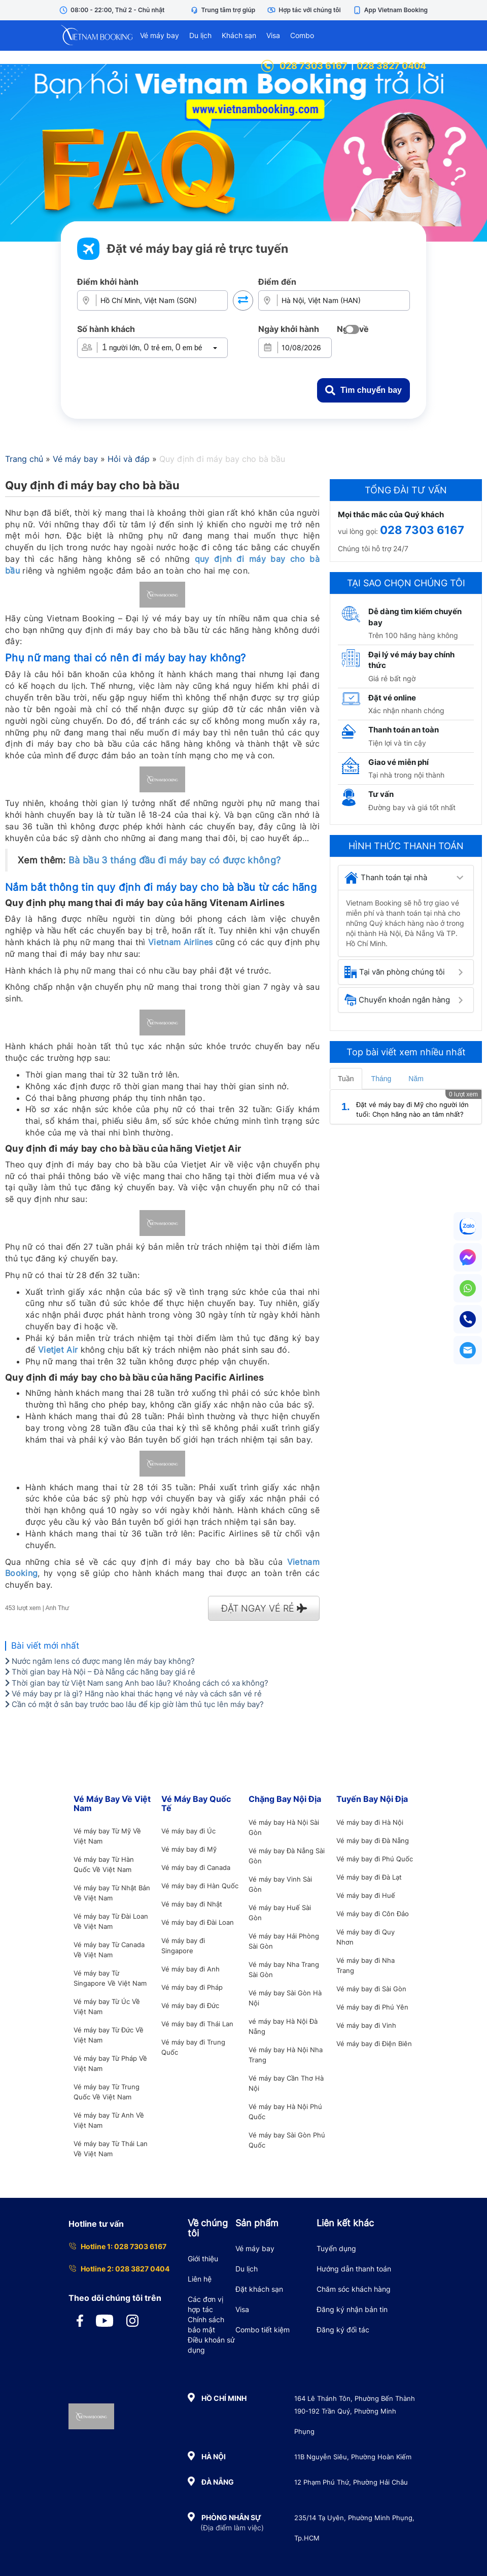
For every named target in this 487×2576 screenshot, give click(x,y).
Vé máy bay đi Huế (365, 1895)
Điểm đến (277, 282)
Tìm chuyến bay (363, 390)
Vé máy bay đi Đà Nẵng (372, 1840)
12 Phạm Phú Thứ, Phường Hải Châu (351, 2482)
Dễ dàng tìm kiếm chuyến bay (415, 617)
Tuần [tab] (346, 1079)
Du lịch (200, 35)
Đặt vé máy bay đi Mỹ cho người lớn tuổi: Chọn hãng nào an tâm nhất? (412, 1109)
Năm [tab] (416, 1079)
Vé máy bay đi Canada (195, 1867)
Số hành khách (106, 329)
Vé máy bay (159, 35)
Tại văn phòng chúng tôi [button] (394, 972)
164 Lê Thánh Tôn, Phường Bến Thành (354, 2398)
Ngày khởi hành (288, 329)
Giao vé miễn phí (398, 762)
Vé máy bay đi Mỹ (189, 1849)
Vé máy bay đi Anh (190, 1969)
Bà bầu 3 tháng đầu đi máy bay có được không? (174, 860)
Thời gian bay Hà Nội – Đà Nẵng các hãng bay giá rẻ (100, 1672)
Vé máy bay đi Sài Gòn (371, 1989)
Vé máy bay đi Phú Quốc (374, 1859)
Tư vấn (381, 794)
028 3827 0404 (391, 65)
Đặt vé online (392, 697)
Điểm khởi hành (107, 282)
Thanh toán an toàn (403, 729)
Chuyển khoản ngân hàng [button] (397, 1000)
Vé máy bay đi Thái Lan (197, 2024)
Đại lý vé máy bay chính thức (411, 660)
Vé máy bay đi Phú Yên (372, 2007)
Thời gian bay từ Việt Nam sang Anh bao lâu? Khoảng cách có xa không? (136, 1683)
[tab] (405, 877)
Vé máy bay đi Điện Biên (374, 2043)
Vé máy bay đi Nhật (191, 1904)
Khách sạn (239, 35)
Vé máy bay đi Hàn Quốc (199, 1886)
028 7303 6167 (304, 66)
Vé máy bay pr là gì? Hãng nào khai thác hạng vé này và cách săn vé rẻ (133, 1693)
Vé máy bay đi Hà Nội (369, 1822)
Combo (302, 35)
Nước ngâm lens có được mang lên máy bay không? (100, 1661)
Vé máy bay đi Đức (190, 2005)
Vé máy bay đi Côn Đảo (372, 1914)
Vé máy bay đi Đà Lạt (369, 1877)
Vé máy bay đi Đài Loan (197, 1922)
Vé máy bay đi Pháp (192, 1987)
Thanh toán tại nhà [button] (385, 878)
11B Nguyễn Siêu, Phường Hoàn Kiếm (352, 2457)
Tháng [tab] (381, 1079)
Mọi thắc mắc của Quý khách (391, 514)
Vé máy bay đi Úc (188, 1831)
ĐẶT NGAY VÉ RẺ (264, 1608)
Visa (273, 35)
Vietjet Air (58, 1350)
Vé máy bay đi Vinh (366, 2025)
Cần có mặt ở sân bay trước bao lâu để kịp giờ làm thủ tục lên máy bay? (134, 1704)
